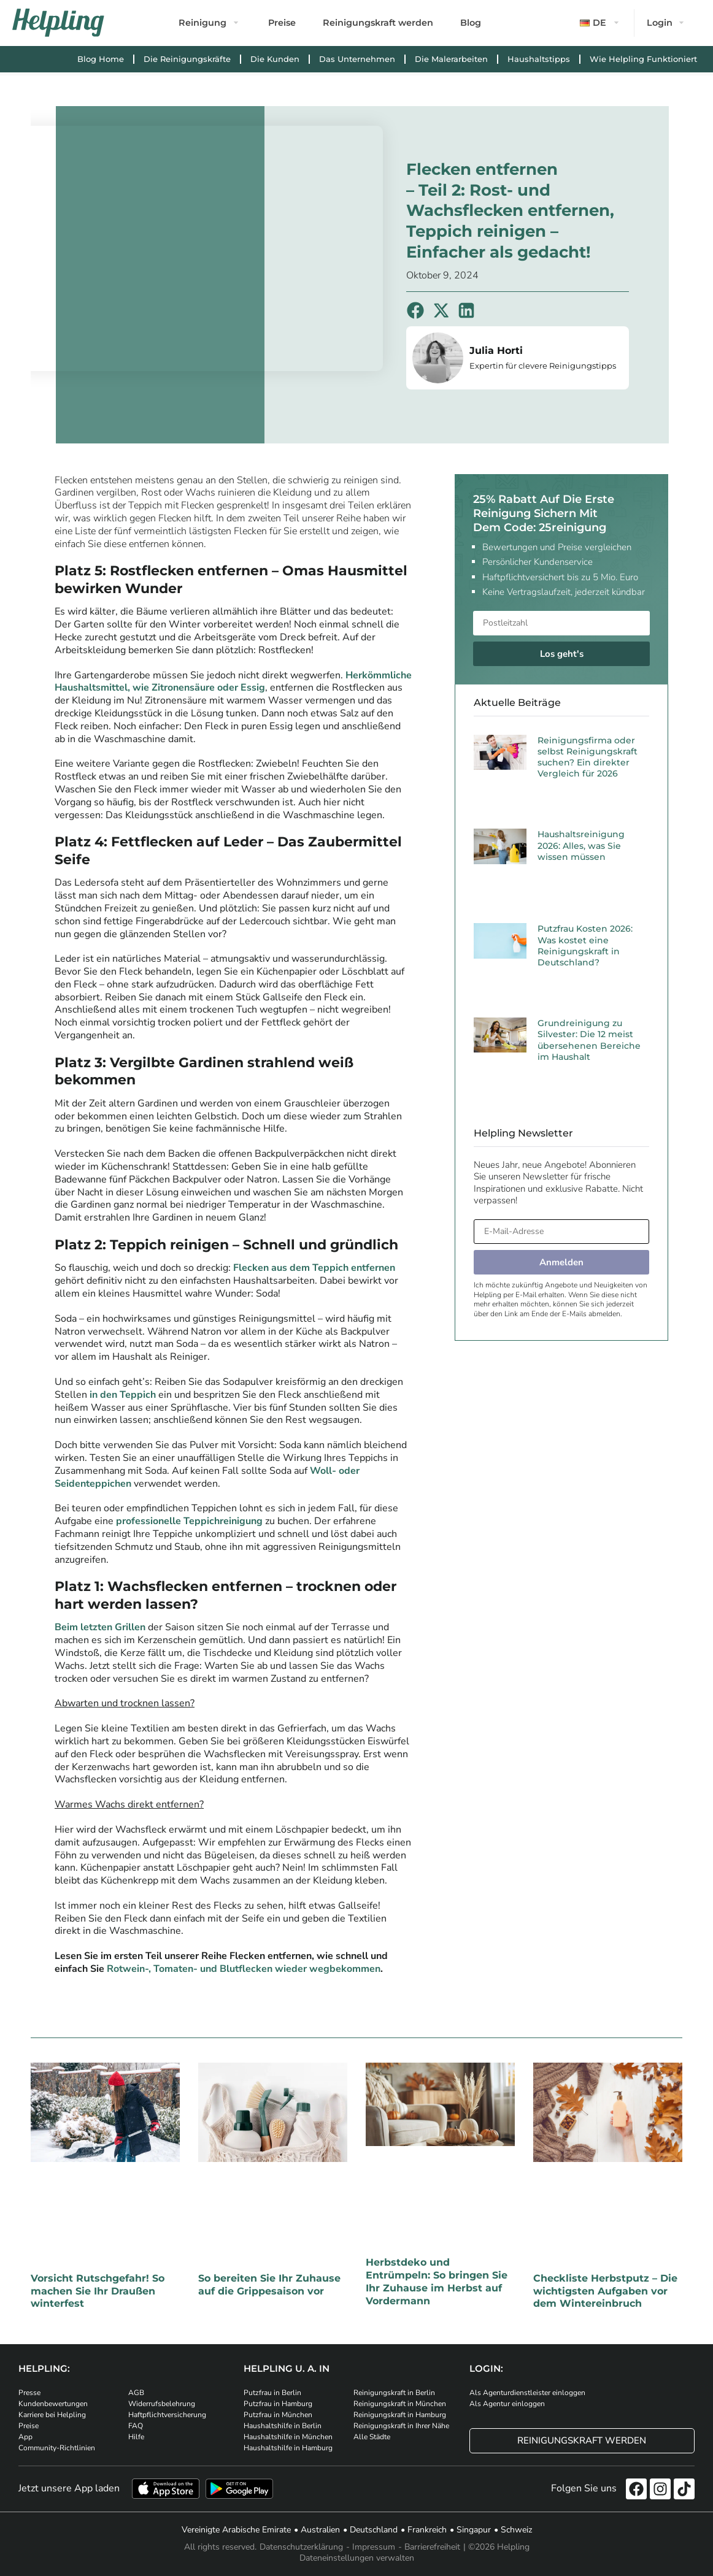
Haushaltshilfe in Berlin (283, 2426)
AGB (136, 2393)
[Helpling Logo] (58, 22)
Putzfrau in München (278, 2415)
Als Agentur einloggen (507, 2404)
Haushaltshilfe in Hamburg (288, 2448)
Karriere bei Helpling (52, 2415)
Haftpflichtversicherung (167, 2415)
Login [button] (660, 22)
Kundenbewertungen (53, 2404)
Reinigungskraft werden (378, 22)
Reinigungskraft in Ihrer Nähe (401, 2426)
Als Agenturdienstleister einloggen (527, 2393)
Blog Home (100, 59)
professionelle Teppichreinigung (189, 1521)
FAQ (135, 2426)
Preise (282, 22)
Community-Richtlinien (56, 2448)
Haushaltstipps (538, 59)
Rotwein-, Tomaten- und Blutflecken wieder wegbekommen (243, 1969)
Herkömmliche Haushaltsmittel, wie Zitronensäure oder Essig (233, 682)
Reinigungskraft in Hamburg (399, 2415)
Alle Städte (371, 2437)
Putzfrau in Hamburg (278, 2404)
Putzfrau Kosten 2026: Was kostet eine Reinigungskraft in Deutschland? (585, 945)
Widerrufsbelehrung (161, 2404)
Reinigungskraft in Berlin (394, 2393)
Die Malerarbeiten (451, 59)
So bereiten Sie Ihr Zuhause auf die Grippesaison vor (269, 2284)
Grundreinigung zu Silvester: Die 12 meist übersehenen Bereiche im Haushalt (589, 1040)
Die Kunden (274, 59)
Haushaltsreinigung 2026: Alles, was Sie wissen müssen (581, 845)
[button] (601, 23)
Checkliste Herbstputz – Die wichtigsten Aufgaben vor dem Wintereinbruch (605, 2291)
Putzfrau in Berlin (272, 2393)
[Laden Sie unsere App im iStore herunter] (165, 2488)
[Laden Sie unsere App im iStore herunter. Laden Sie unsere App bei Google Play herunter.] (239, 2488)
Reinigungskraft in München (399, 2404)
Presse (29, 2393)
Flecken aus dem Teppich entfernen (314, 1268)
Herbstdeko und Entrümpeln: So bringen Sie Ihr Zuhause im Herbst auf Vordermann (436, 2281)
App (25, 2437)
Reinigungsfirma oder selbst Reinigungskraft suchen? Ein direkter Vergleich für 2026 (588, 757)
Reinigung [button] (202, 22)
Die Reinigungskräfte (187, 59)
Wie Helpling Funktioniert (643, 59)
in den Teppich (123, 1394)
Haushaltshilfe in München (288, 2437)
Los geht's (562, 654)
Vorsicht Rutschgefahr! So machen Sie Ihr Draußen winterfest (97, 2291)
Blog (470, 22)
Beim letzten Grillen (100, 1627)
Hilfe (136, 2437)
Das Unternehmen (357, 59)
